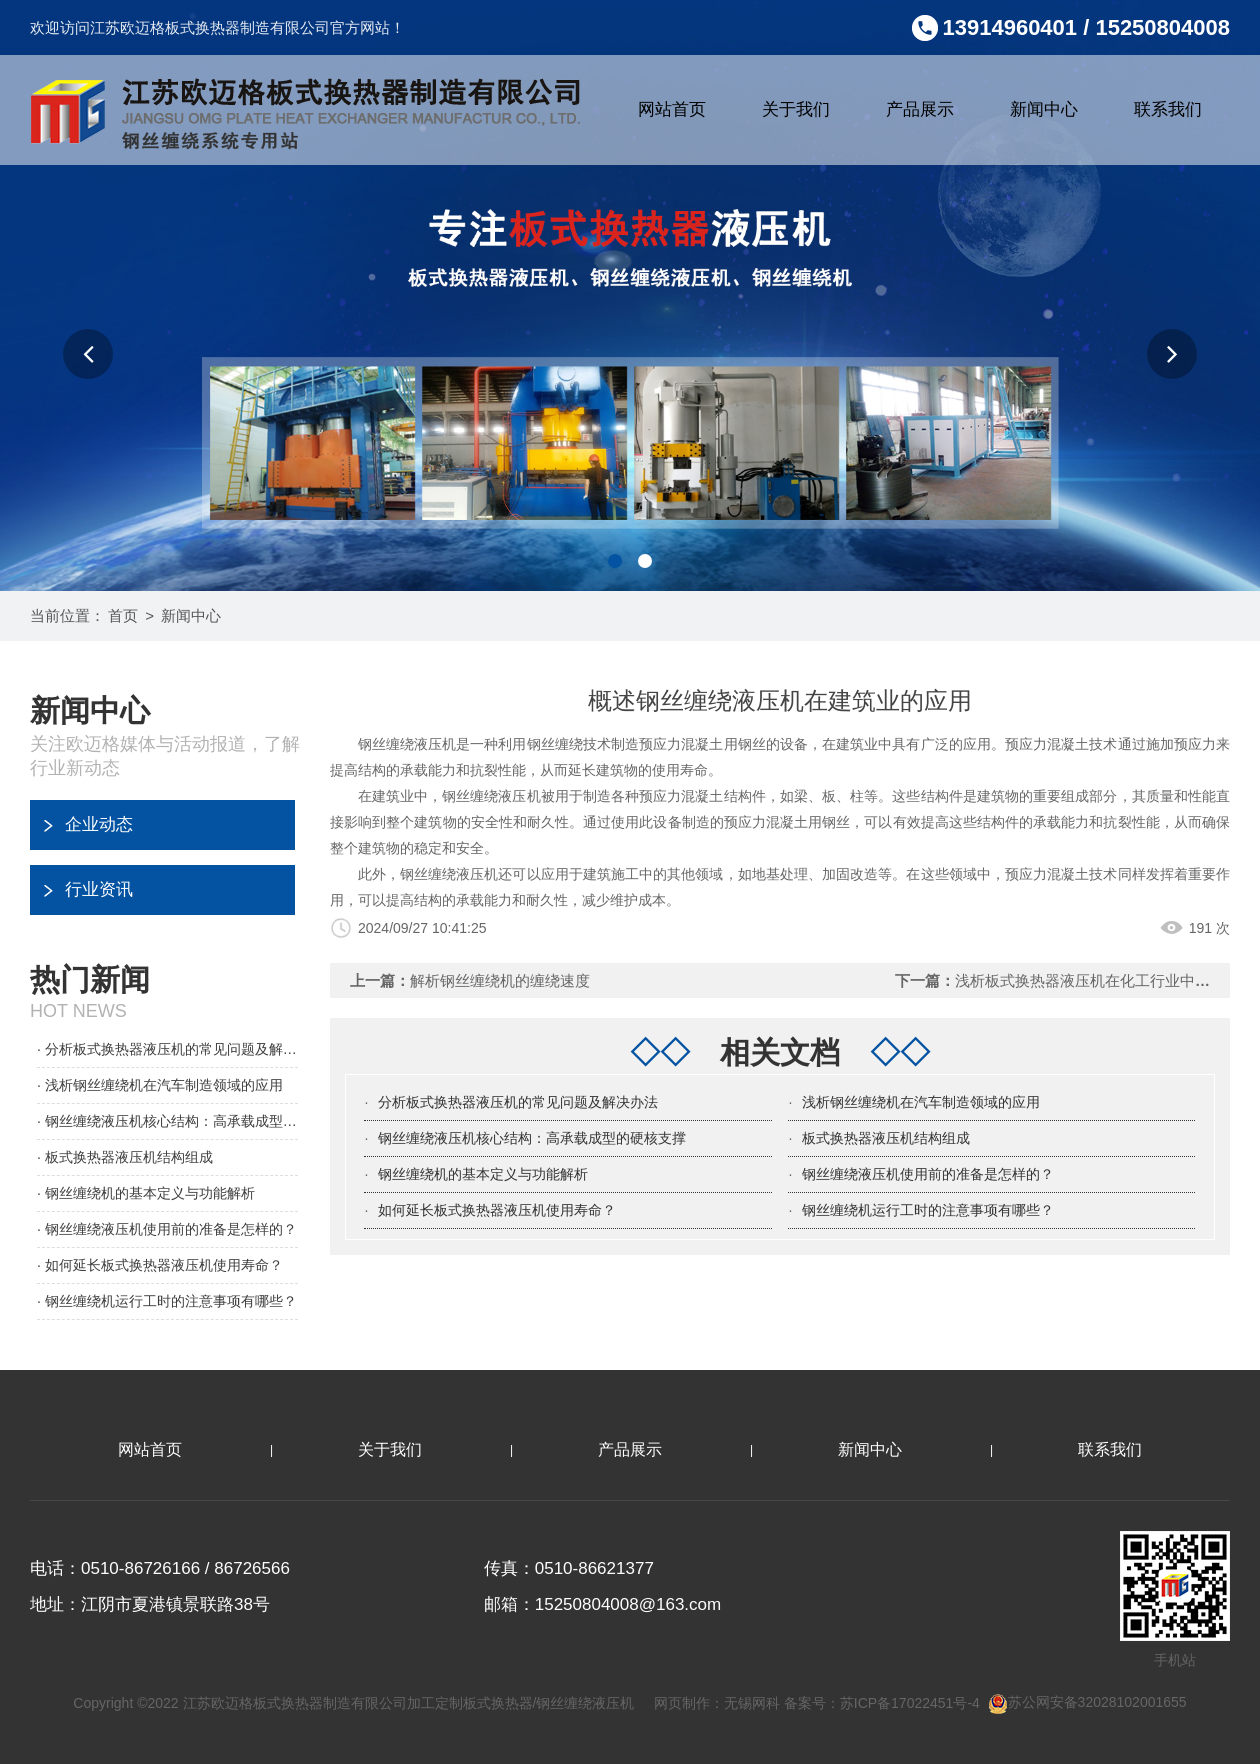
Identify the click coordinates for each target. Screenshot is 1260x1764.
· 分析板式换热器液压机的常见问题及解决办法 (167, 1049)
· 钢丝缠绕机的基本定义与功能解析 (146, 1193)
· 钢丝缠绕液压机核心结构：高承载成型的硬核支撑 (167, 1121)
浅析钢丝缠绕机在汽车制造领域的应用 (921, 1102)
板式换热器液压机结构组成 (886, 1138)
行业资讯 (99, 889)
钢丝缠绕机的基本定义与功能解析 (483, 1174)
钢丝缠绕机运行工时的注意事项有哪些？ (928, 1210)
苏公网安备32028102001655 (1087, 1702)
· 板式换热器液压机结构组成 (125, 1157)
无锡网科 (752, 1702)
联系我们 (1168, 109)
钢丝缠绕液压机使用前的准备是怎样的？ (928, 1174)
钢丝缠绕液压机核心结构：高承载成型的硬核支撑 (532, 1138)
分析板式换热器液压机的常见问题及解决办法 (518, 1102)
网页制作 (682, 1702)
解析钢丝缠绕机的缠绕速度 (500, 980)
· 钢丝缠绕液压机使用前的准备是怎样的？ (167, 1229)
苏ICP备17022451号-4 (910, 1702)
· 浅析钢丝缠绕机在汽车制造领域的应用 (160, 1085)
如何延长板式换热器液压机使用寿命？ (497, 1210)
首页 (123, 615)
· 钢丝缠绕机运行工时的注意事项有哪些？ (167, 1301)
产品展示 (920, 109)
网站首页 (672, 109)
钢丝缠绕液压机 (491, 796)
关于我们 (796, 109)
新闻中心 (1044, 109)
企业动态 (99, 824)
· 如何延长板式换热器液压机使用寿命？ (160, 1265)
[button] (88, 354)
